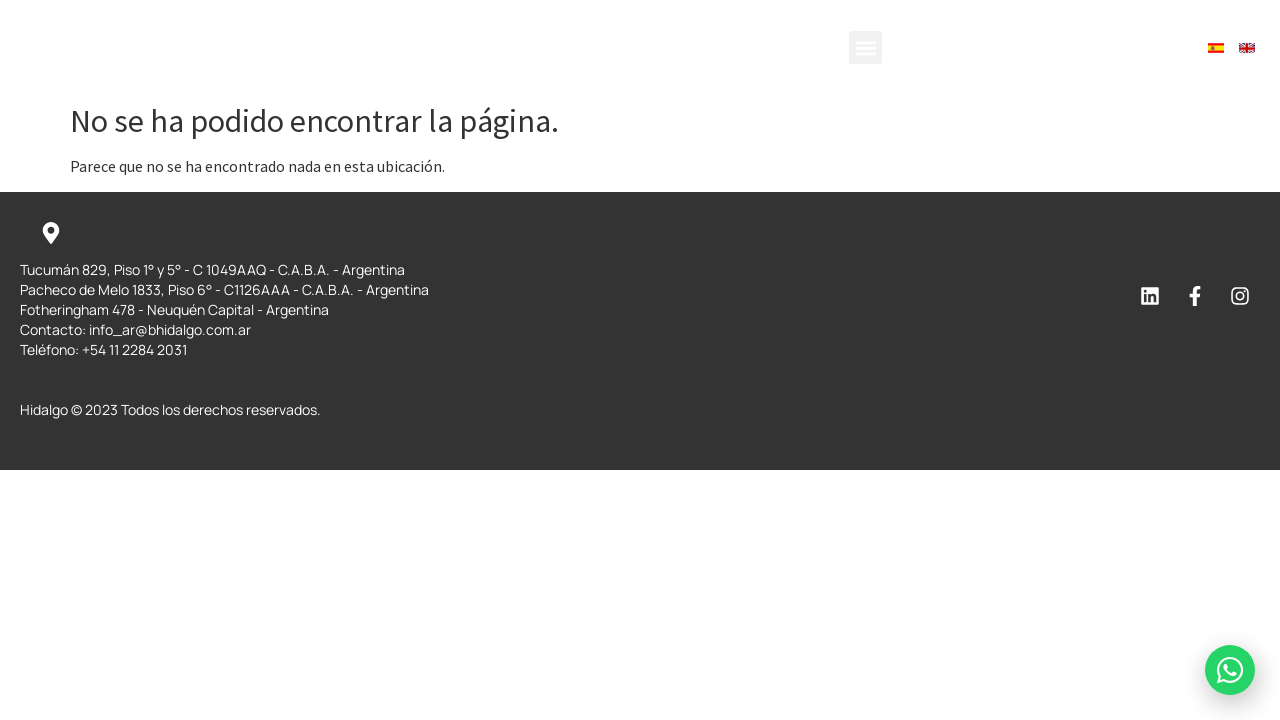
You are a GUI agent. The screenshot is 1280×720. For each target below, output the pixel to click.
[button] (865, 47)
